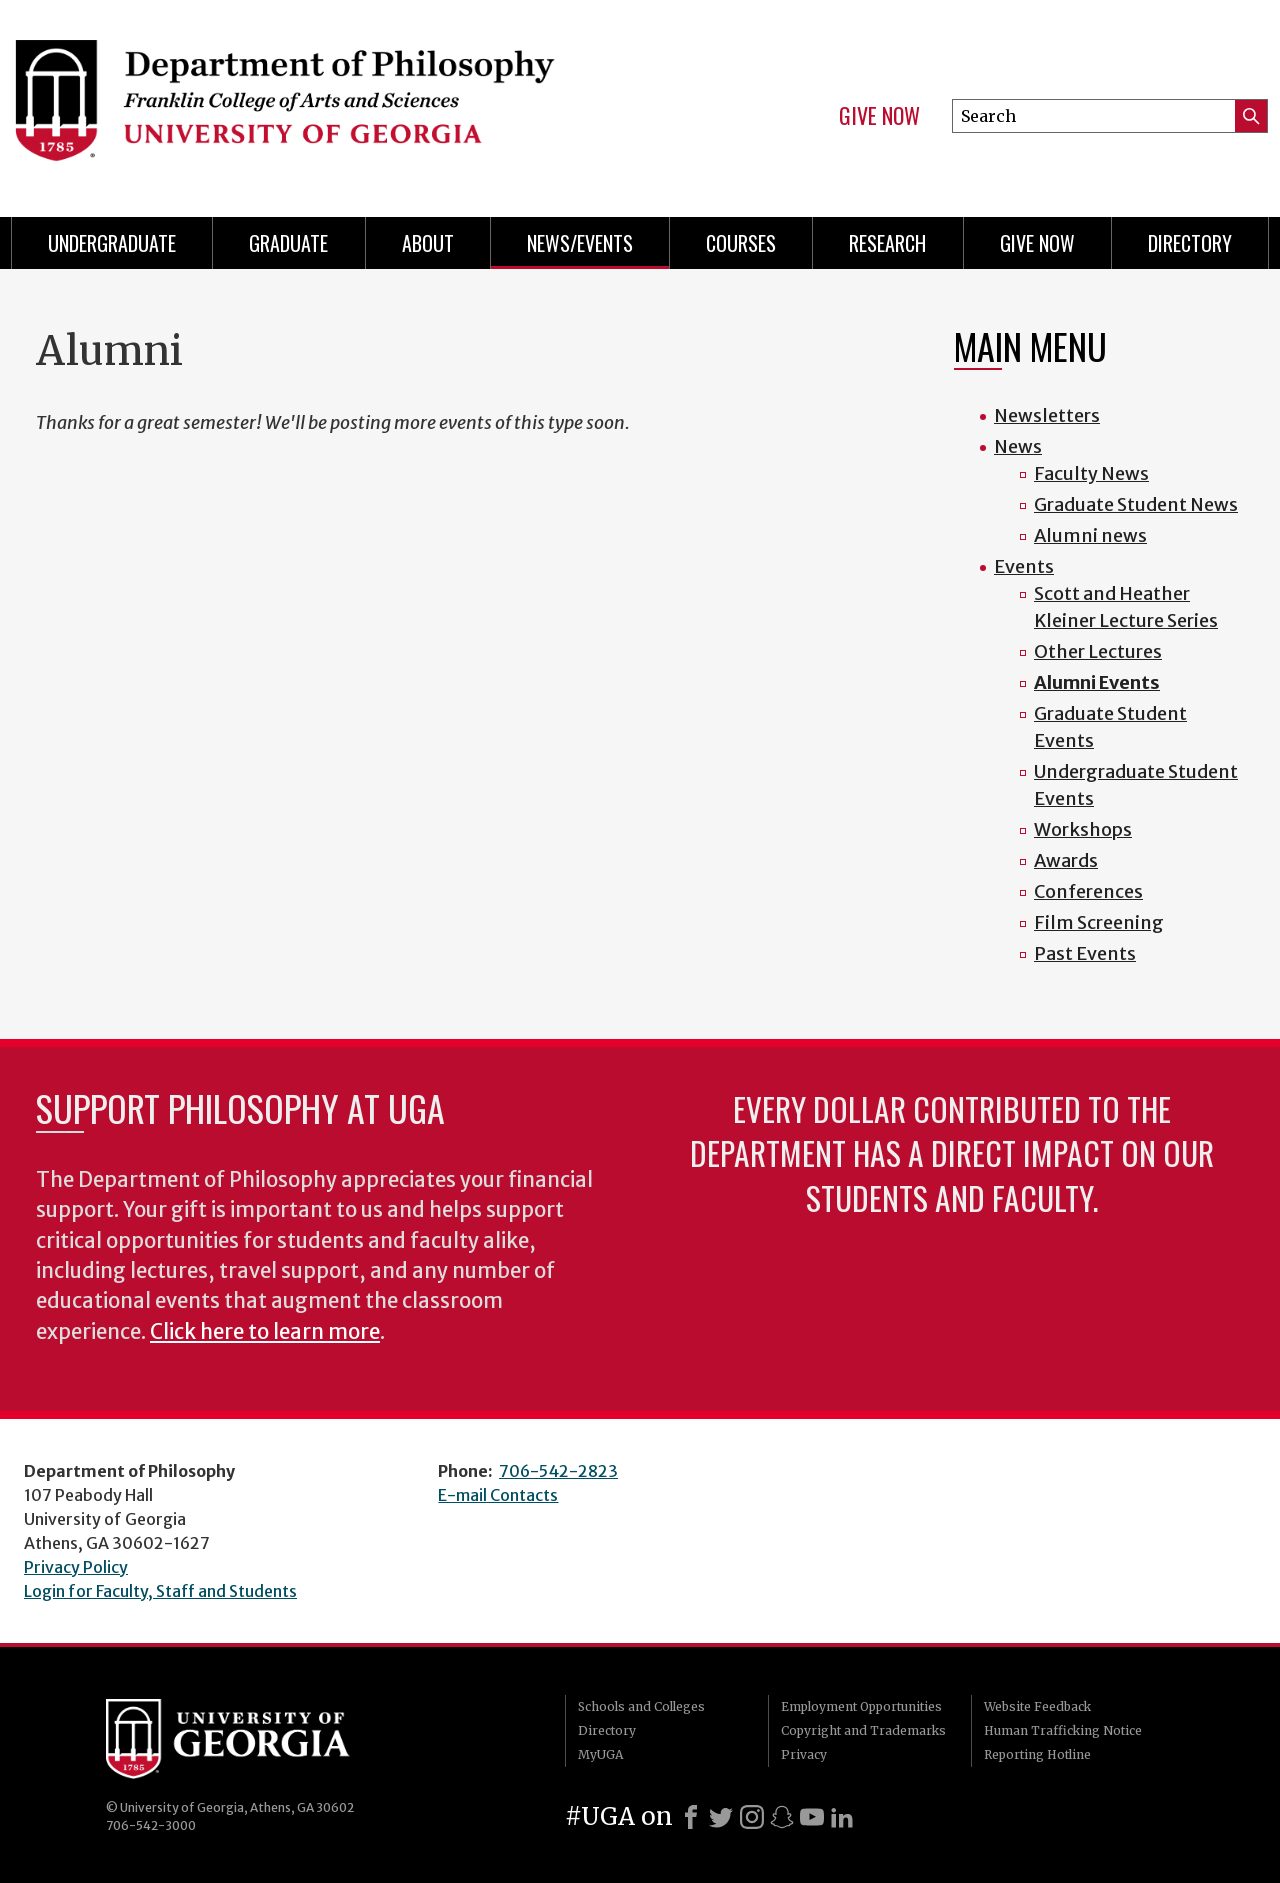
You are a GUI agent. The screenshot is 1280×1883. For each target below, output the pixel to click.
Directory (1190, 243)
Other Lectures (1098, 651)
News (1018, 446)
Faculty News (1091, 473)
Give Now (879, 116)
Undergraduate (112, 243)
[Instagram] (752, 1817)
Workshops (1083, 829)
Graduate (288, 243)
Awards (1066, 860)
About (428, 243)
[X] (721, 1817)
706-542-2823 (558, 1471)
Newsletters (1047, 415)
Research (887, 243)
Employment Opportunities (861, 1706)
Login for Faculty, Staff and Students (160, 1591)
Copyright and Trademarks (863, 1730)
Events (1024, 566)
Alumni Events (1097, 682)
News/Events (580, 243)
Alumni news (1090, 535)
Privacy (804, 1754)
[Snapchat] (782, 1817)
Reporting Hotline (1037, 1754)
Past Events (1085, 953)
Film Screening (1099, 922)
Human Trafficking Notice (1063, 1730)
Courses (741, 243)
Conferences (1088, 891)
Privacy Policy (76, 1567)
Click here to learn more (265, 1332)
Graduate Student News (1136, 504)
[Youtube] (812, 1817)
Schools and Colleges (641, 1706)
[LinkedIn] (842, 1817)
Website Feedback (1037, 1706)
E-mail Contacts (498, 1495)
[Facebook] (691, 1817)
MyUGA (600, 1754)
